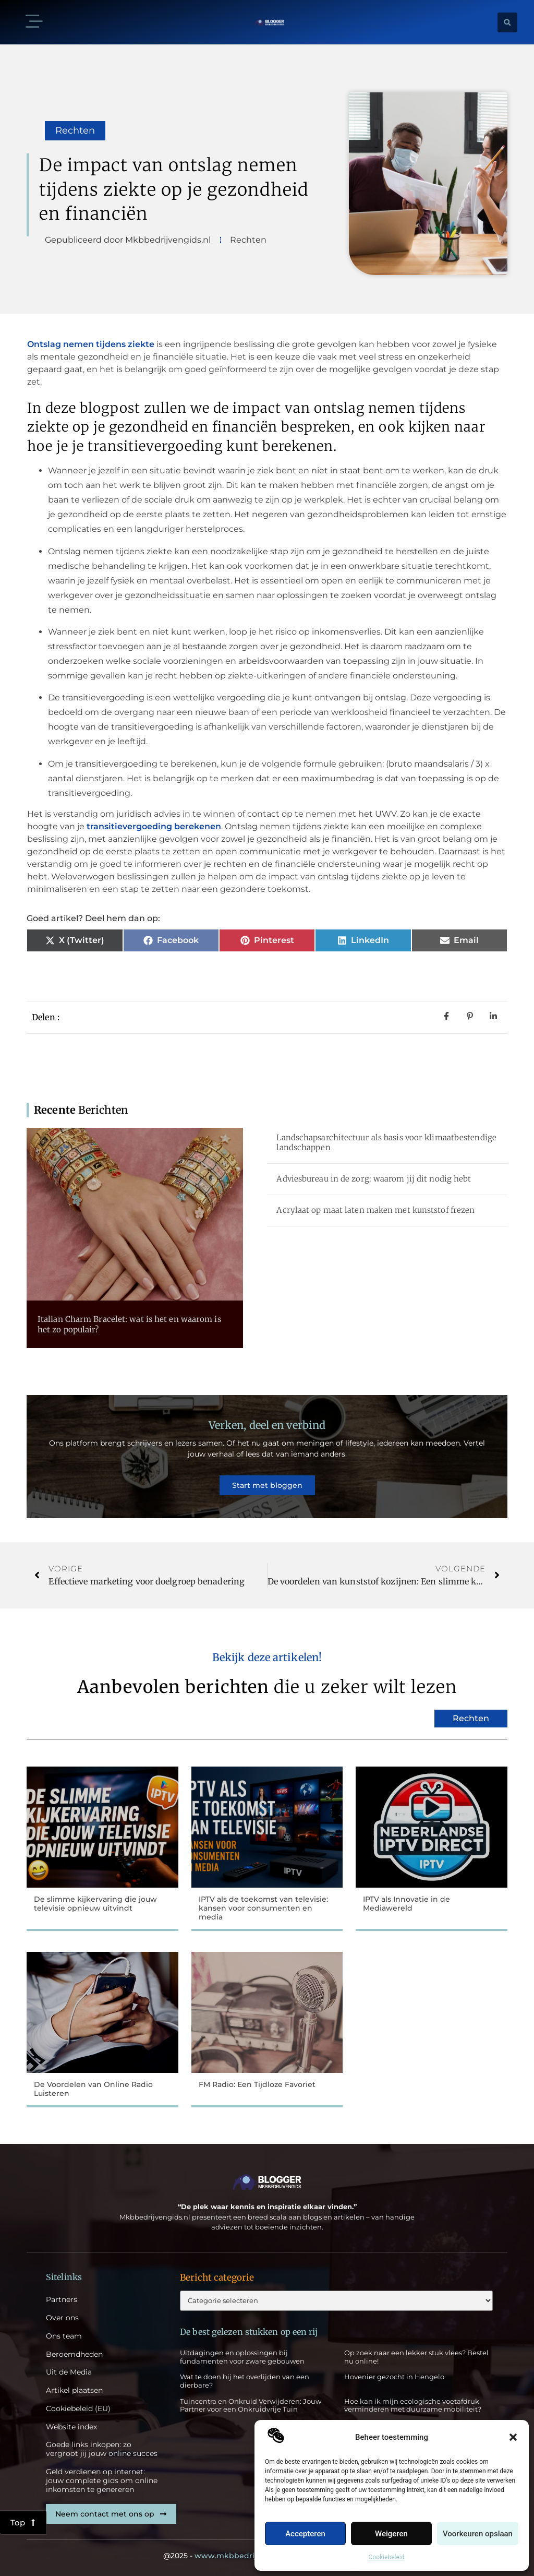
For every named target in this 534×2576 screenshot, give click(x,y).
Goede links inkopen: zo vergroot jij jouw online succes (101, 2449)
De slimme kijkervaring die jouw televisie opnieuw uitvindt (95, 1903)
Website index (71, 2427)
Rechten (75, 130)
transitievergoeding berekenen (154, 826)
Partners (61, 2299)
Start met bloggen (267, 1485)
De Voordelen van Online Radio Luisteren (93, 2089)
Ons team (64, 2336)
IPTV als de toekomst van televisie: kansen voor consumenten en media (263, 1908)
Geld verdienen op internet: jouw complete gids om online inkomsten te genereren (101, 2480)
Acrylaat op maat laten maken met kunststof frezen (375, 1210)
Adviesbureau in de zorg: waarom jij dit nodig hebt (373, 1179)
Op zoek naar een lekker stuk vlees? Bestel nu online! (416, 2356)
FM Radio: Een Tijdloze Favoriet (257, 2084)
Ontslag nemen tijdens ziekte (90, 344)
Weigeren (391, 2533)
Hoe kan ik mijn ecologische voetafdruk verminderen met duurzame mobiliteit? (412, 2405)
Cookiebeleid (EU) (78, 2408)
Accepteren (305, 2533)
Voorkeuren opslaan (478, 2533)
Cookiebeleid (387, 2557)
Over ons (62, 2317)
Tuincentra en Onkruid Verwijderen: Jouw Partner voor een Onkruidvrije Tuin (250, 2405)
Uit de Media (69, 2372)
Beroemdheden (74, 2354)
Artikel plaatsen (74, 2390)
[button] (513, 2437)
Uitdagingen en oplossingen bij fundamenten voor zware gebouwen (242, 2356)
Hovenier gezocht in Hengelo (394, 2376)
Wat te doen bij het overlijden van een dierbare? (244, 2380)
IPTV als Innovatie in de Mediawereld (406, 1903)
